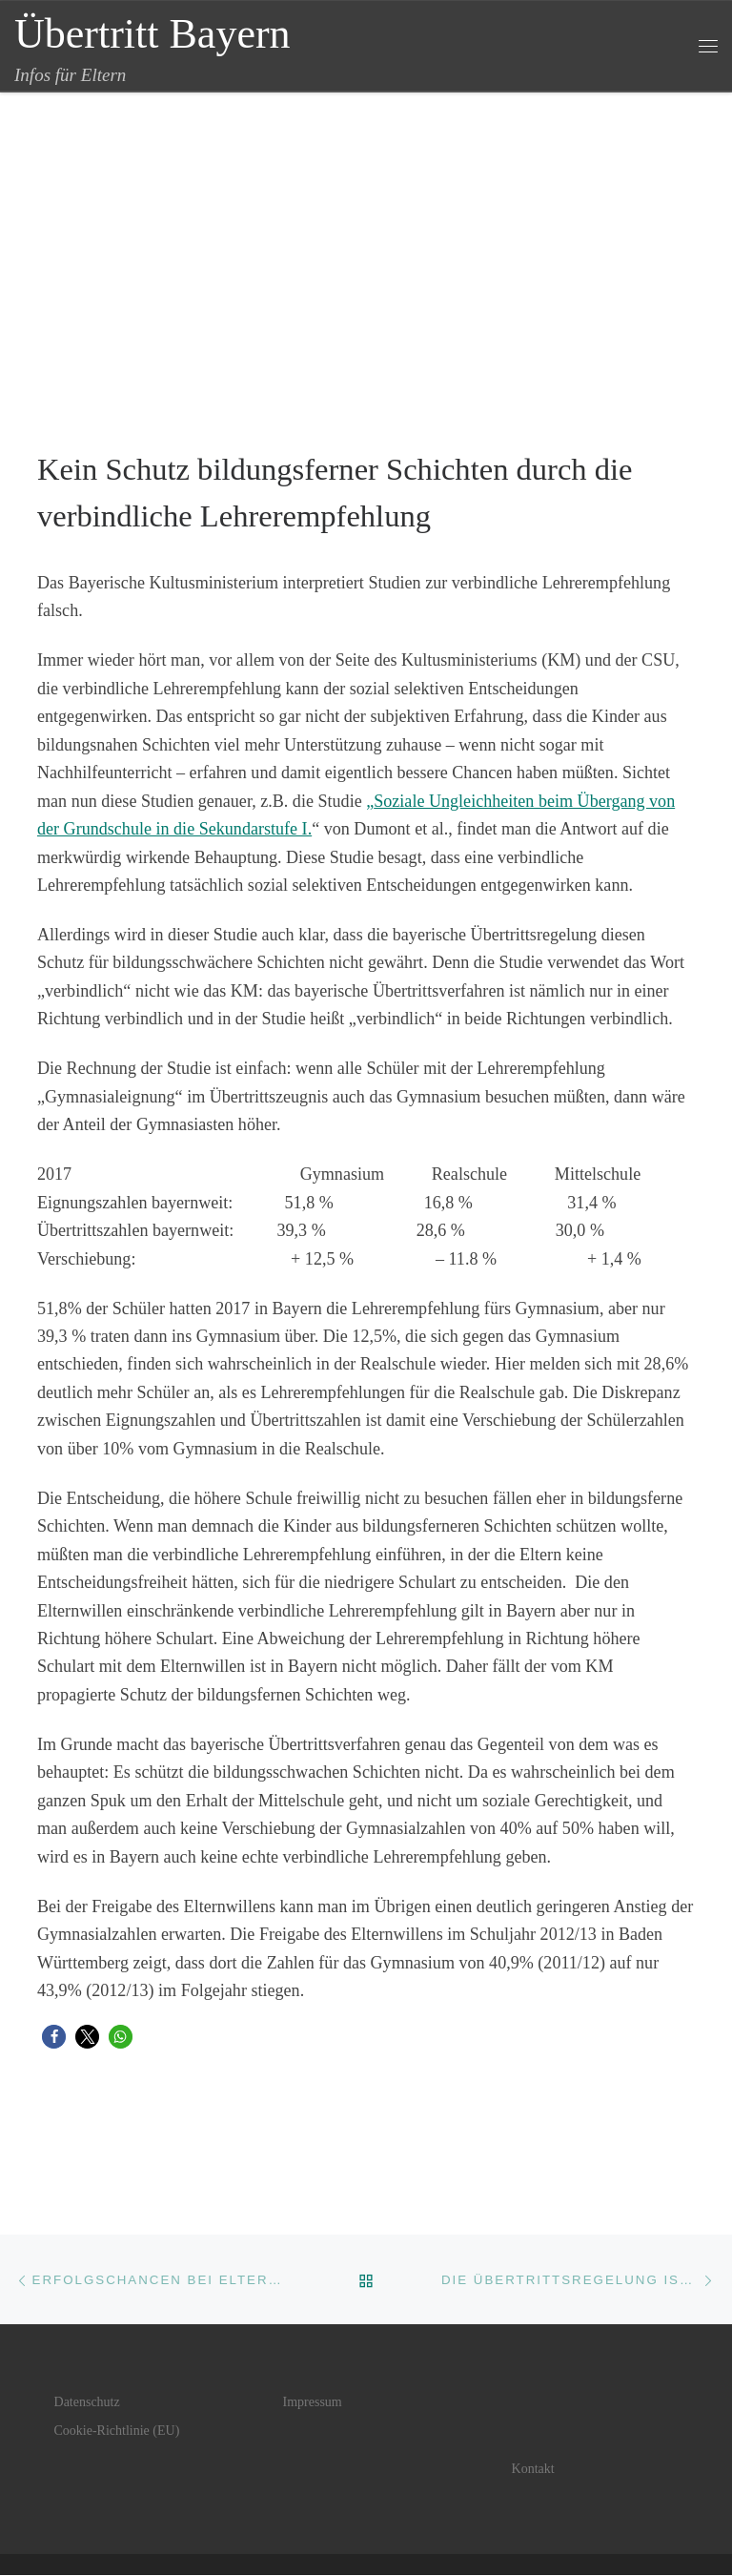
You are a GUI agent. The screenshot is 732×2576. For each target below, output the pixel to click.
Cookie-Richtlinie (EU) (117, 2431)
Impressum (312, 2403)
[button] (54, 2037)
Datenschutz (87, 2403)
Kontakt (533, 2470)
